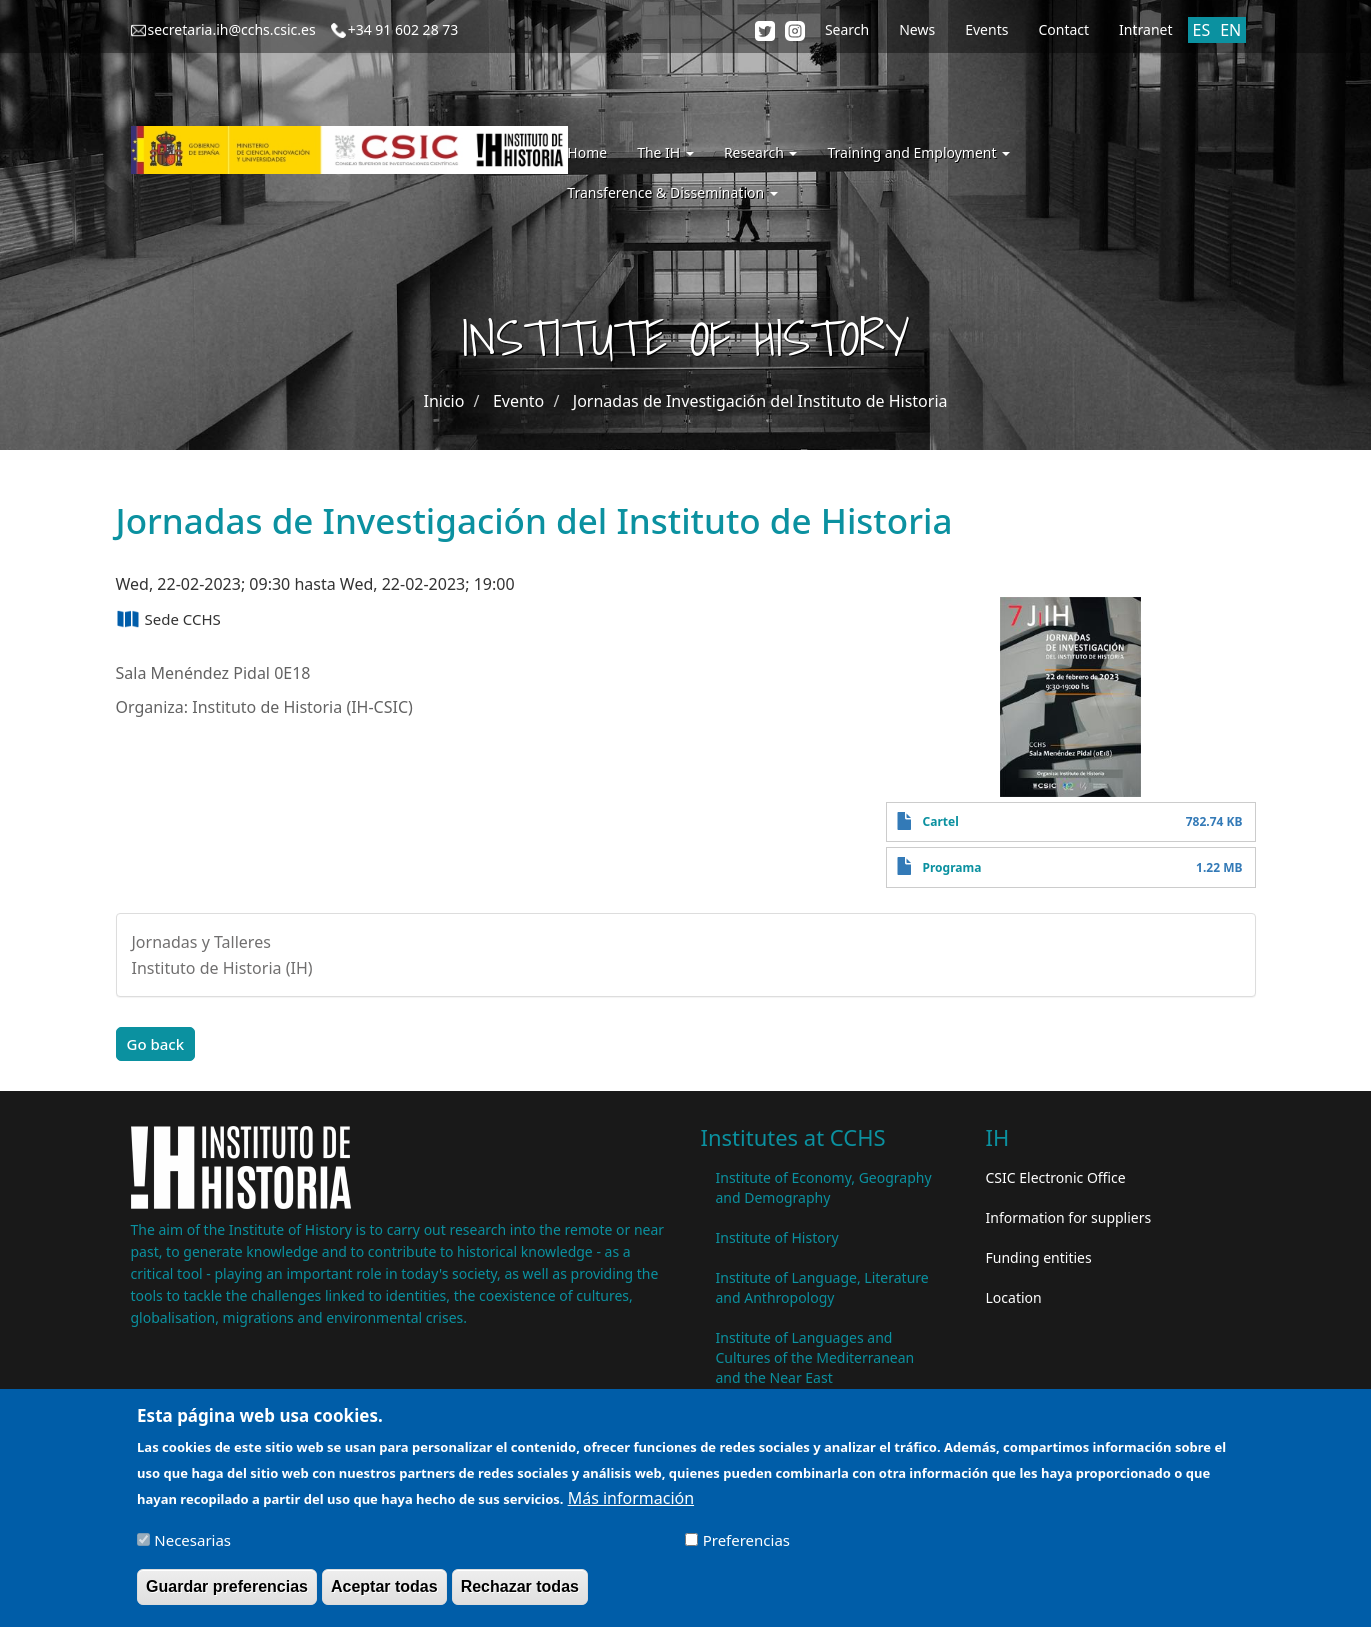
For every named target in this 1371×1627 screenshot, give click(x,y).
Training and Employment (918, 152)
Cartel (941, 821)
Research (761, 152)
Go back (156, 1044)
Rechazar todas (520, 1595)
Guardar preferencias (227, 1595)
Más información (631, 1507)
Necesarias (192, 1549)
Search (847, 29)
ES (1202, 30)
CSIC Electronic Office (1056, 1177)
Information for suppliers (1069, 1217)
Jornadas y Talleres (201, 942)
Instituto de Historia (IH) (222, 968)
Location (1014, 1297)
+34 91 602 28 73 (403, 29)
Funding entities (1039, 1257)
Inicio (443, 401)
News (917, 29)
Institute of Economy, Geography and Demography (824, 1187)
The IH (665, 152)
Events (986, 29)
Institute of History (777, 1237)
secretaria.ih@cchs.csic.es (232, 29)
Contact (1063, 29)
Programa (952, 867)
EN (1230, 30)
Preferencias (746, 1549)
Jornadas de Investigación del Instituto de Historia (760, 401)
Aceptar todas (384, 1595)
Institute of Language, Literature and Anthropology (822, 1287)
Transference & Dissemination (672, 192)
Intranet (1145, 29)
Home (587, 152)
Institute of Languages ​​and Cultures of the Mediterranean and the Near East (815, 1357)
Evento (518, 401)
